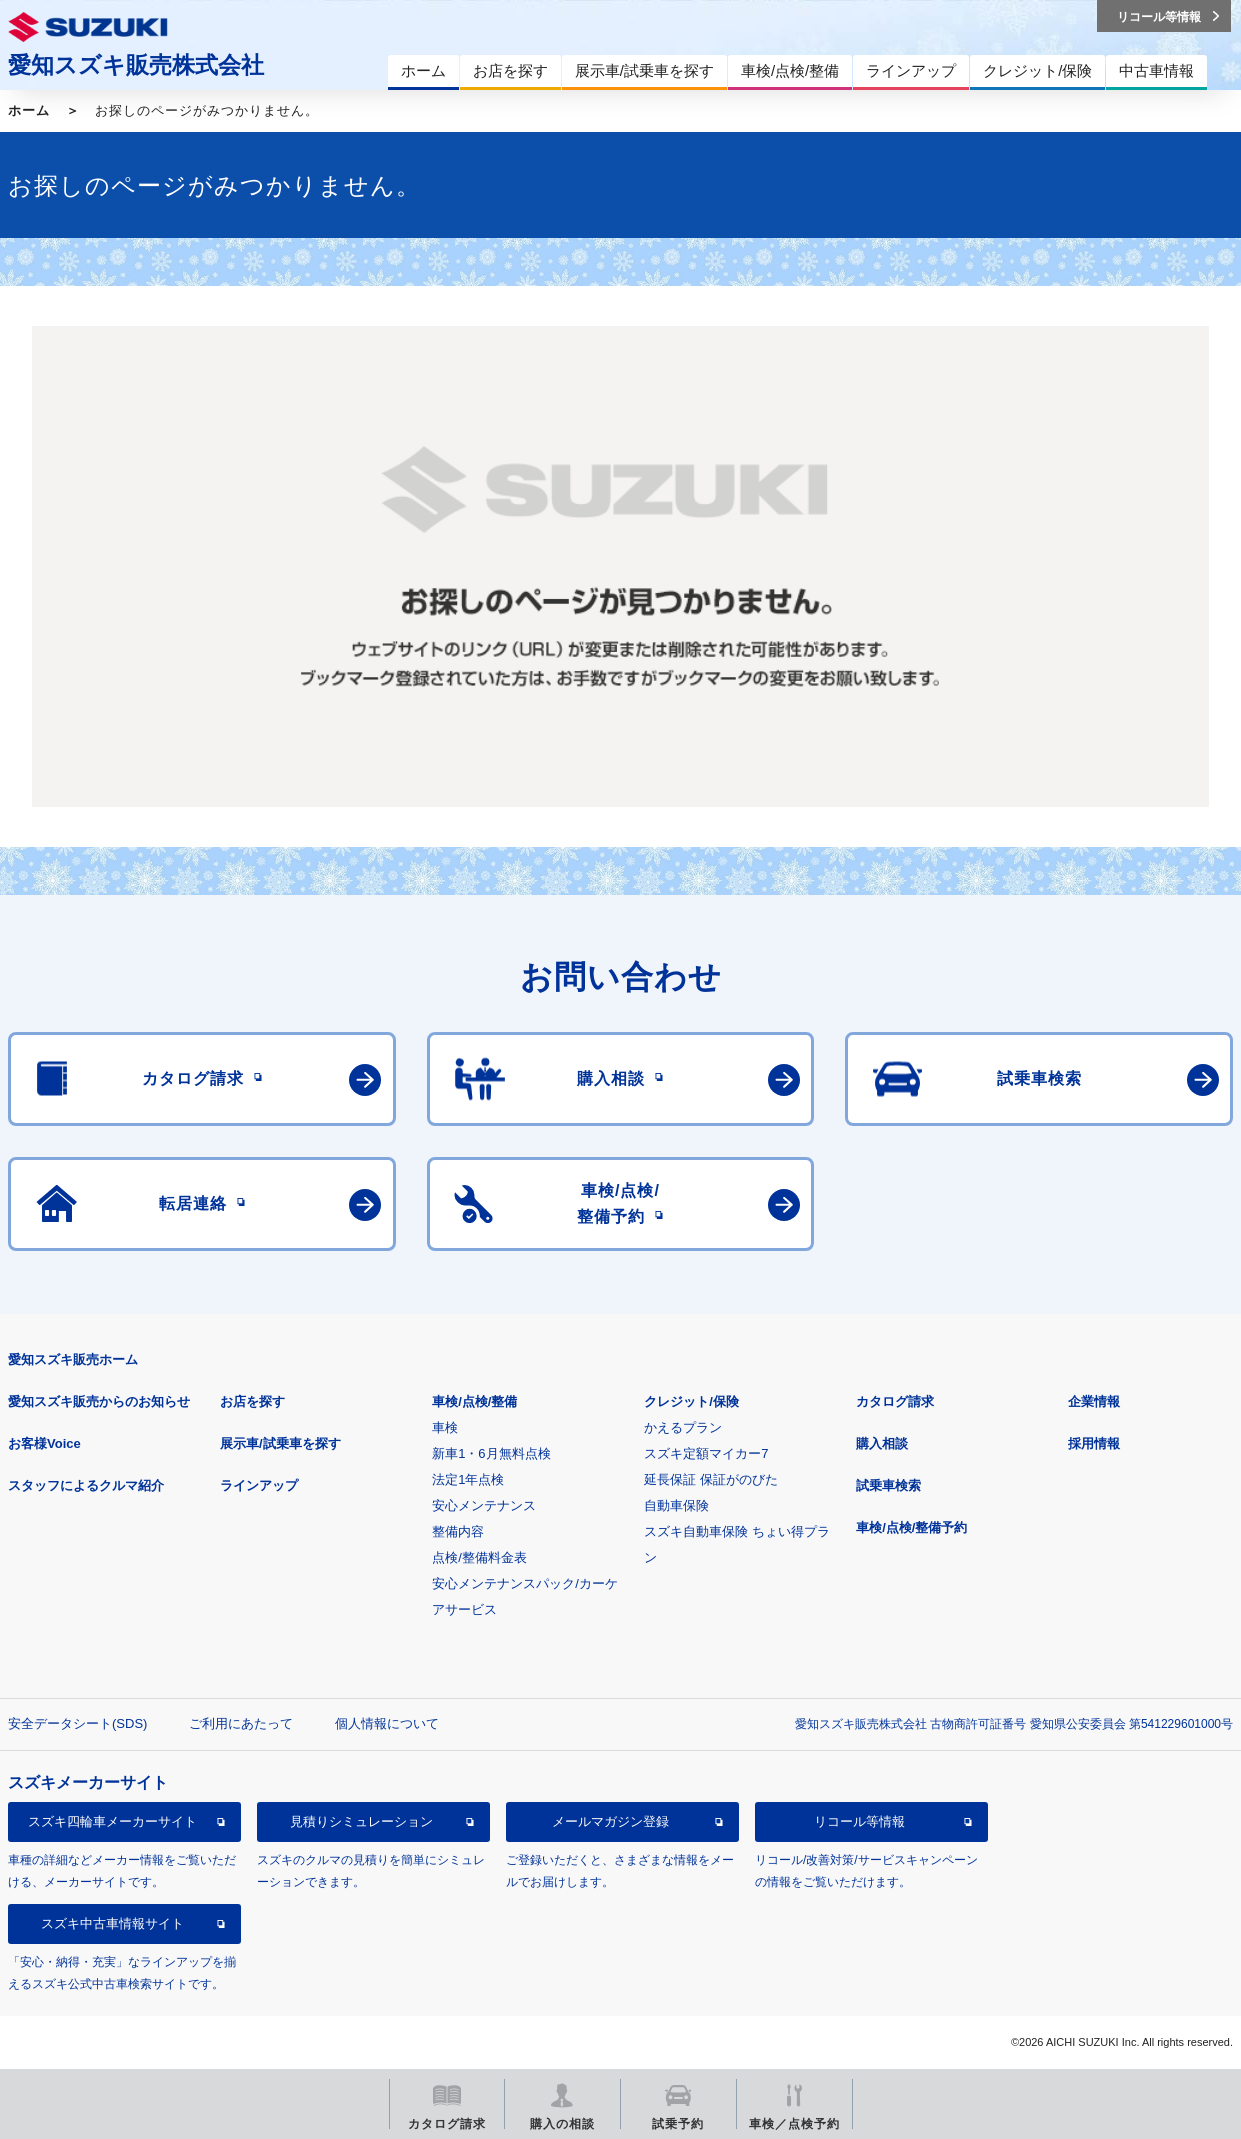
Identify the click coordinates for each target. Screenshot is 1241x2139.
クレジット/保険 (691, 1401)
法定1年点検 (468, 1479)
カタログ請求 (895, 1401)
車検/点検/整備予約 (911, 1527)
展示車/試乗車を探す (280, 1443)
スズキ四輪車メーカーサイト (112, 1821)
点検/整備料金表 (479, 1557)
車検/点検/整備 (474, 1401)
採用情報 (1094, 1443)
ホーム (29, 110)
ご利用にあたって (241, 1723)
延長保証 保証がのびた (711, 1479)
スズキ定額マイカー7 (706, 1453)
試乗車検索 (888, 1485)
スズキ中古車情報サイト (112, 1923)
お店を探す (252, 1401)
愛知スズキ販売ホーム (73, 1359)
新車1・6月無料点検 (491, 1453)
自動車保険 (676, 1505)
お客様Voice (44, 1443)
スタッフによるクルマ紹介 (86, 1485)
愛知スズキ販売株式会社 (136, 65)
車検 (445, 1427)
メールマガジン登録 (610, 1821)
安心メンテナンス (484, 1505)
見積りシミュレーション (361, 1821)
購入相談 (882, 1443)
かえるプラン (683, 1427)
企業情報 (1094, 1401)
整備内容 (458, 1531)
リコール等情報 (859, 1821)
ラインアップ (259, 1485)
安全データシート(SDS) (77, 1723)
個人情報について (387, 1723)
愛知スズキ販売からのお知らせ (99, 1401)
